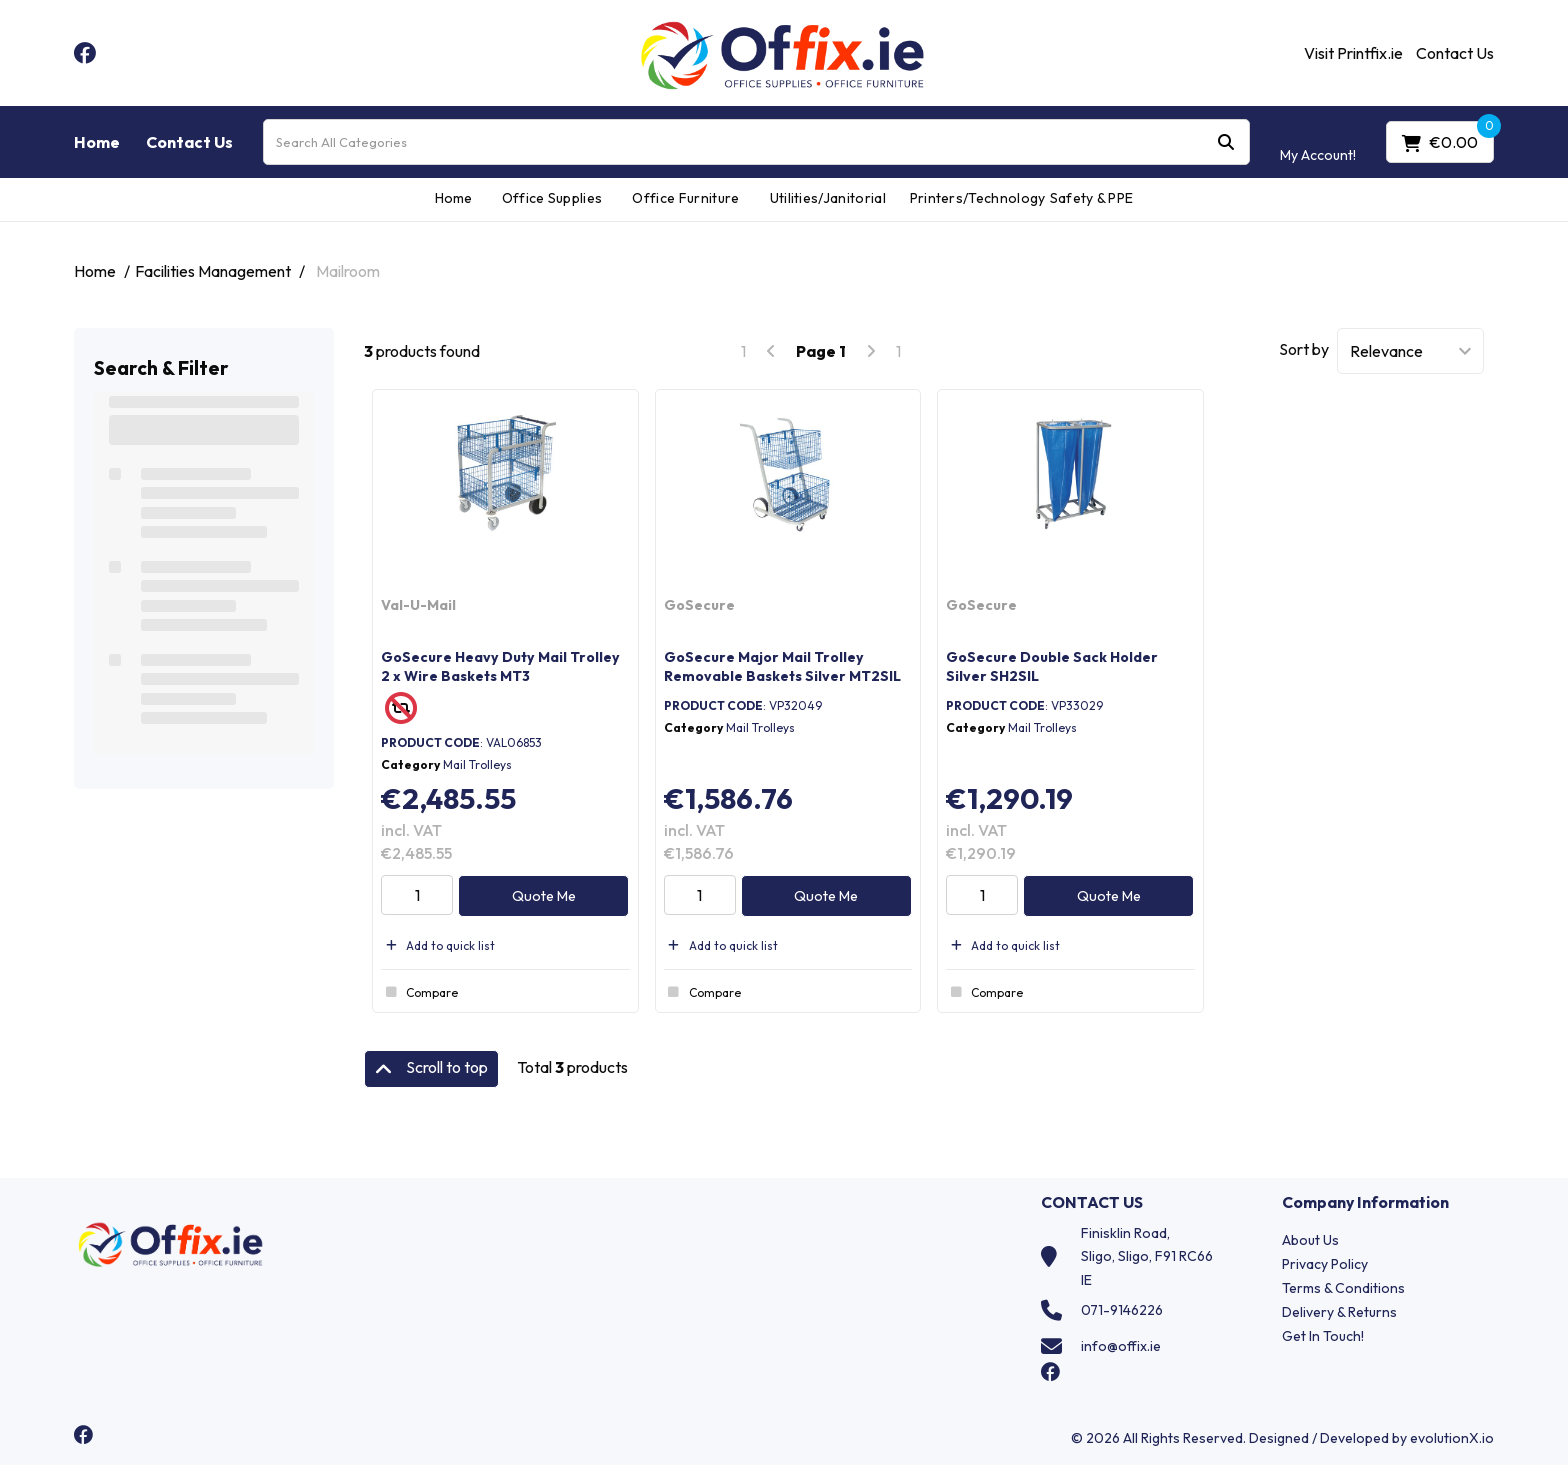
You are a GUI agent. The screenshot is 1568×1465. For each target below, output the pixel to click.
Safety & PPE (1092, 198)
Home (97, 142)
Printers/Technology (972, 198)
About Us (1310, 1240)
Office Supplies (552, 198)
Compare (419, 992)
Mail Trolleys (477, 764)
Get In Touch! (1323, 1336)
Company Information (1365, 1202)
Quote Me (544, 896)
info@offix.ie (1121, 1346)
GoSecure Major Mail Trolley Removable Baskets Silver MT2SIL (782, 666)
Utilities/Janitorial (828, 198)
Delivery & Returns (1339, 1312)
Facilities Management (213, 271)
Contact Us (1455, 53)
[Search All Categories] (756, 142)
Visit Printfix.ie (1353, 53)
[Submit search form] (1226, 142)
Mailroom (348, 271)
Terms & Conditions (1343, 1288)
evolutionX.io (1452, 1438)
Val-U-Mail (418, 605)
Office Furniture (685, 198)
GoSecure (699, 605)
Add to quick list (438, 945)
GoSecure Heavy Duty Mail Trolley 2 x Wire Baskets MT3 (500, 666)
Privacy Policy (1325, 1264)
